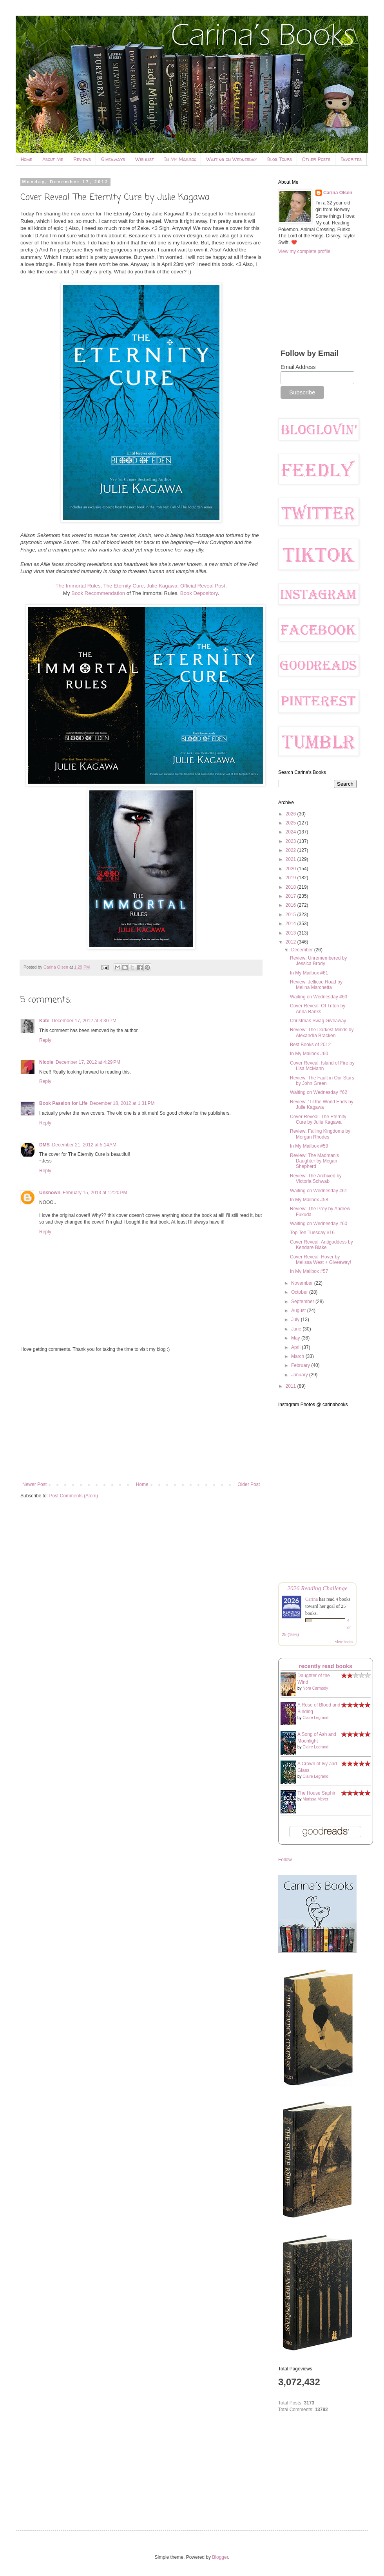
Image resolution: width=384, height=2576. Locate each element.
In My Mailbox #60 (309, 1053)
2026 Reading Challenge (317, 1588)
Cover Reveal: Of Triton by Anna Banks (317, 1008)
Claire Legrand (315, 1718)
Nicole (46, 1062)
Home (26, 159)
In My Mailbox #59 (309, 1146)
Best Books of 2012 (310, 1044)
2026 (291, 814)
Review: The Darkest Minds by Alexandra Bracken (322, 1032)
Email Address (298, 367)
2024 (291, 832)
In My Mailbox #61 (309, 973)
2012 (291, 942)
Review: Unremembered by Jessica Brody (318, 960)
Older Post (248, 1484)
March (298, 1356)
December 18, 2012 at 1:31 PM (122, 1103)
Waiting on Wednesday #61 (318, 1190)
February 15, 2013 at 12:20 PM (95, 1192)
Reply (45, 1040)
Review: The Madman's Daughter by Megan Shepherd (314, 1161)
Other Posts (316, 159)
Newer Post (34, 1484)
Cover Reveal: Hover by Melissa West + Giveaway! (320, 1259)
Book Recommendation (98, 593)
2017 (291, 896)
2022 (291, 850)
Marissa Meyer (315, 1799)
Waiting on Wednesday (231, 159)
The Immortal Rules (77, 586)
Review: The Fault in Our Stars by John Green (322, 1080)
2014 (291, 923)
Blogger (220, 2557)
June (296, 1329)
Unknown (49, 1192)
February (301, 1365)
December (302, 950)
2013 (291, 933)
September (303, 1301)
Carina (311, 1599)
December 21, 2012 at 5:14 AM (84, 1145)
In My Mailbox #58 (309, 1199)
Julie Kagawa (162, 586)
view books (344, 1642)
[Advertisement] (141, 1417)
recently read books (325, 1666)
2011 (291, 1386)
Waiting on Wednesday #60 (318, 1223)
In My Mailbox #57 (309, 1271)
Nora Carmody (315, 1688)
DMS (44, 1145)
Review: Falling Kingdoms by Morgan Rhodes (320, 1133)
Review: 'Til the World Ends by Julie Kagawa (321, 1104)
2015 (291, 914)
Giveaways (113, 159)
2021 (291, 859)
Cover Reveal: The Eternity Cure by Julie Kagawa (318, 1119)
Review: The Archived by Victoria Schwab (316, 1178)
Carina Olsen (337, 192)
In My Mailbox (180, 159)
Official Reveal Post (202, 586)
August (299, 1310)
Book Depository (199, 593)
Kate (44, 1020)
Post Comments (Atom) (73, 1496)
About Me (52, 159)
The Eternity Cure (123, 586)
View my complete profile (304, 251)
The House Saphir (316, 1793)
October (300, 1292)
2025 (291, 823)
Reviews (82, 159)
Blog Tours (279, 159)
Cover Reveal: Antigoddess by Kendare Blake (321, 1244)
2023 (291, 841)
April (296, 1347)
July (296, 1319)
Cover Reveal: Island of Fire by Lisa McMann (322, 1065)
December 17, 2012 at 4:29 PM (88, 1062)
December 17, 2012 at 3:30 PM (84, 1020)
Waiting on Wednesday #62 (318, 1092)
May (296, 1338)
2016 (291, 905)
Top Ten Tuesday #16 (312, 1232)
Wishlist (144, 159)
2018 (291, 887)
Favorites (351, 159)
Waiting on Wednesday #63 (318, 997)
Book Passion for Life (63, 1103)
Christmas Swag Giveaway (318, 1020)
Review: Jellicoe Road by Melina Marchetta (316, 984)
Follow (285, 1859)
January (300, 1374)
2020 (291, 868)
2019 (291, 877)
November (302, 1283)
